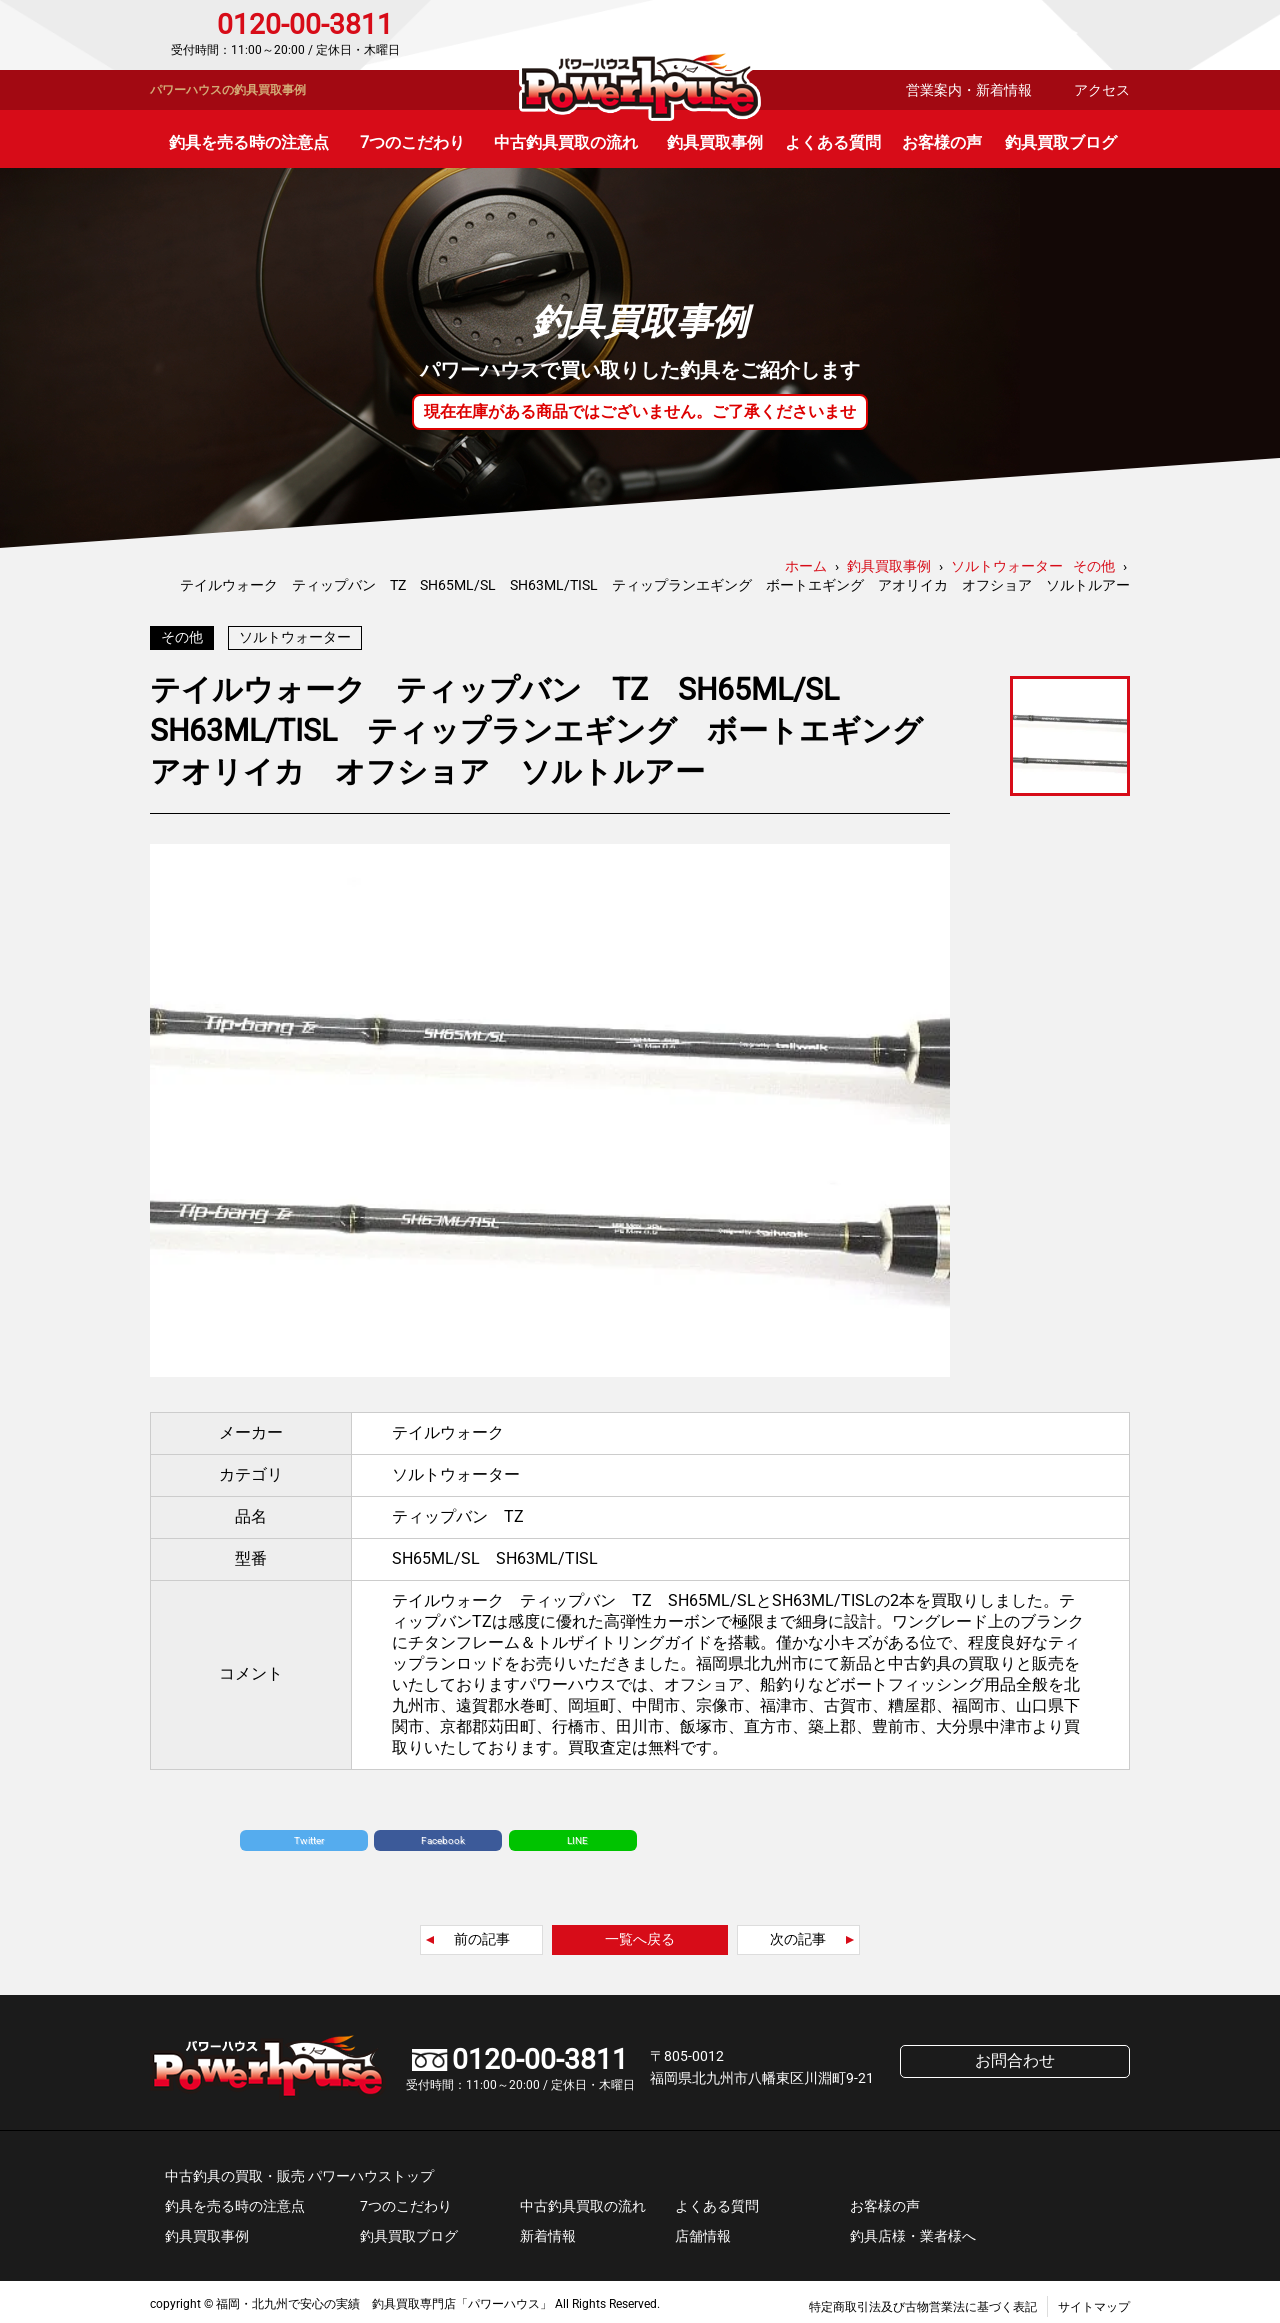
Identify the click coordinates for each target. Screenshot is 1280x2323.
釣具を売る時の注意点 (249, 142)
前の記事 (482, 1934)
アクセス (1102, 90)
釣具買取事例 (715, 142)
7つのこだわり (412, 142)
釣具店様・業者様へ (913, 2231)
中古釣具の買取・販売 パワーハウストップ (299, 2171)
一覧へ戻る (640, 1934)
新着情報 (548, 2231)
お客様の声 (942, 142)
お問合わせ (1044, 35)
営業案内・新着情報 (969, 90)
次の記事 (798, 1934)
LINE (577, 1835)
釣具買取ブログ (1061, 142)
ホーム (806, 566)
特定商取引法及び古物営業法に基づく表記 (923, 2302)
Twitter (309, 1835)
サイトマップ (1094, 2302)
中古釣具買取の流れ (566, 142)
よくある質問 (833, 142)
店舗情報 (703, 2231)
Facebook (443, 1835)
